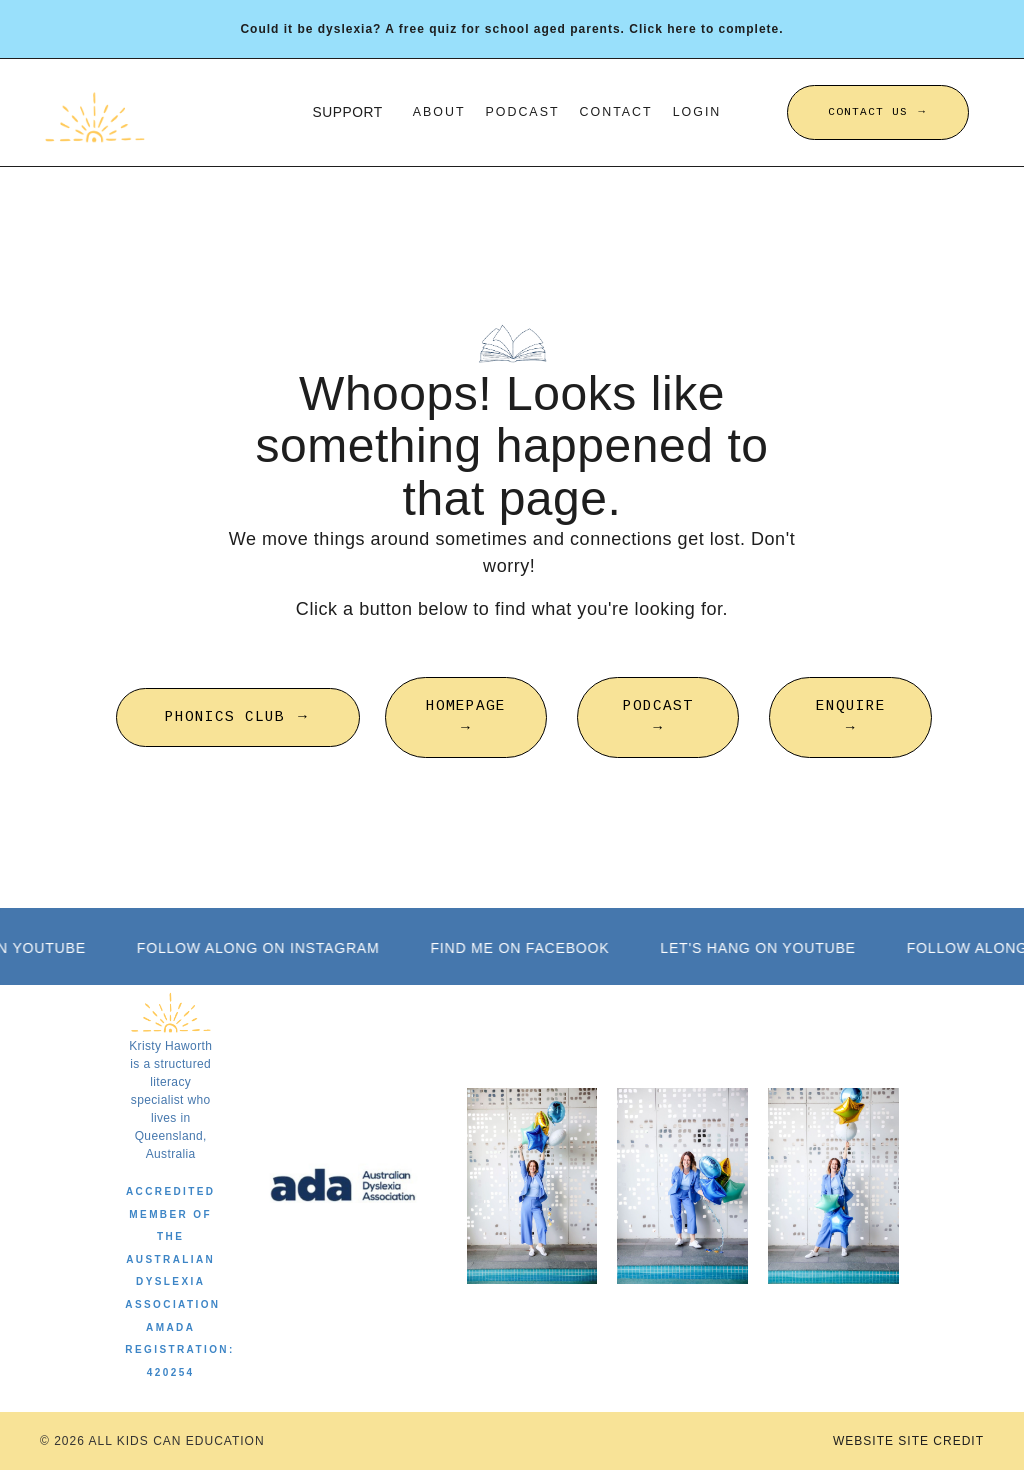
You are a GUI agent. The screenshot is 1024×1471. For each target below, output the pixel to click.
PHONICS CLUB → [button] (237, 717)
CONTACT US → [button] (878, 112)
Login (698, 112)
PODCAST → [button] (658, 717)
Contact (617, 112)
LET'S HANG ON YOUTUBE (763, 948)
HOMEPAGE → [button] (466, 717)
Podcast (522, 112)
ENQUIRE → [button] (851, 717)
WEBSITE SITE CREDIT (908, 1442)
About (437, 112)
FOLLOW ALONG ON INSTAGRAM (263, 948)
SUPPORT (345, 112)
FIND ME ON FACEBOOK (525, 948)
